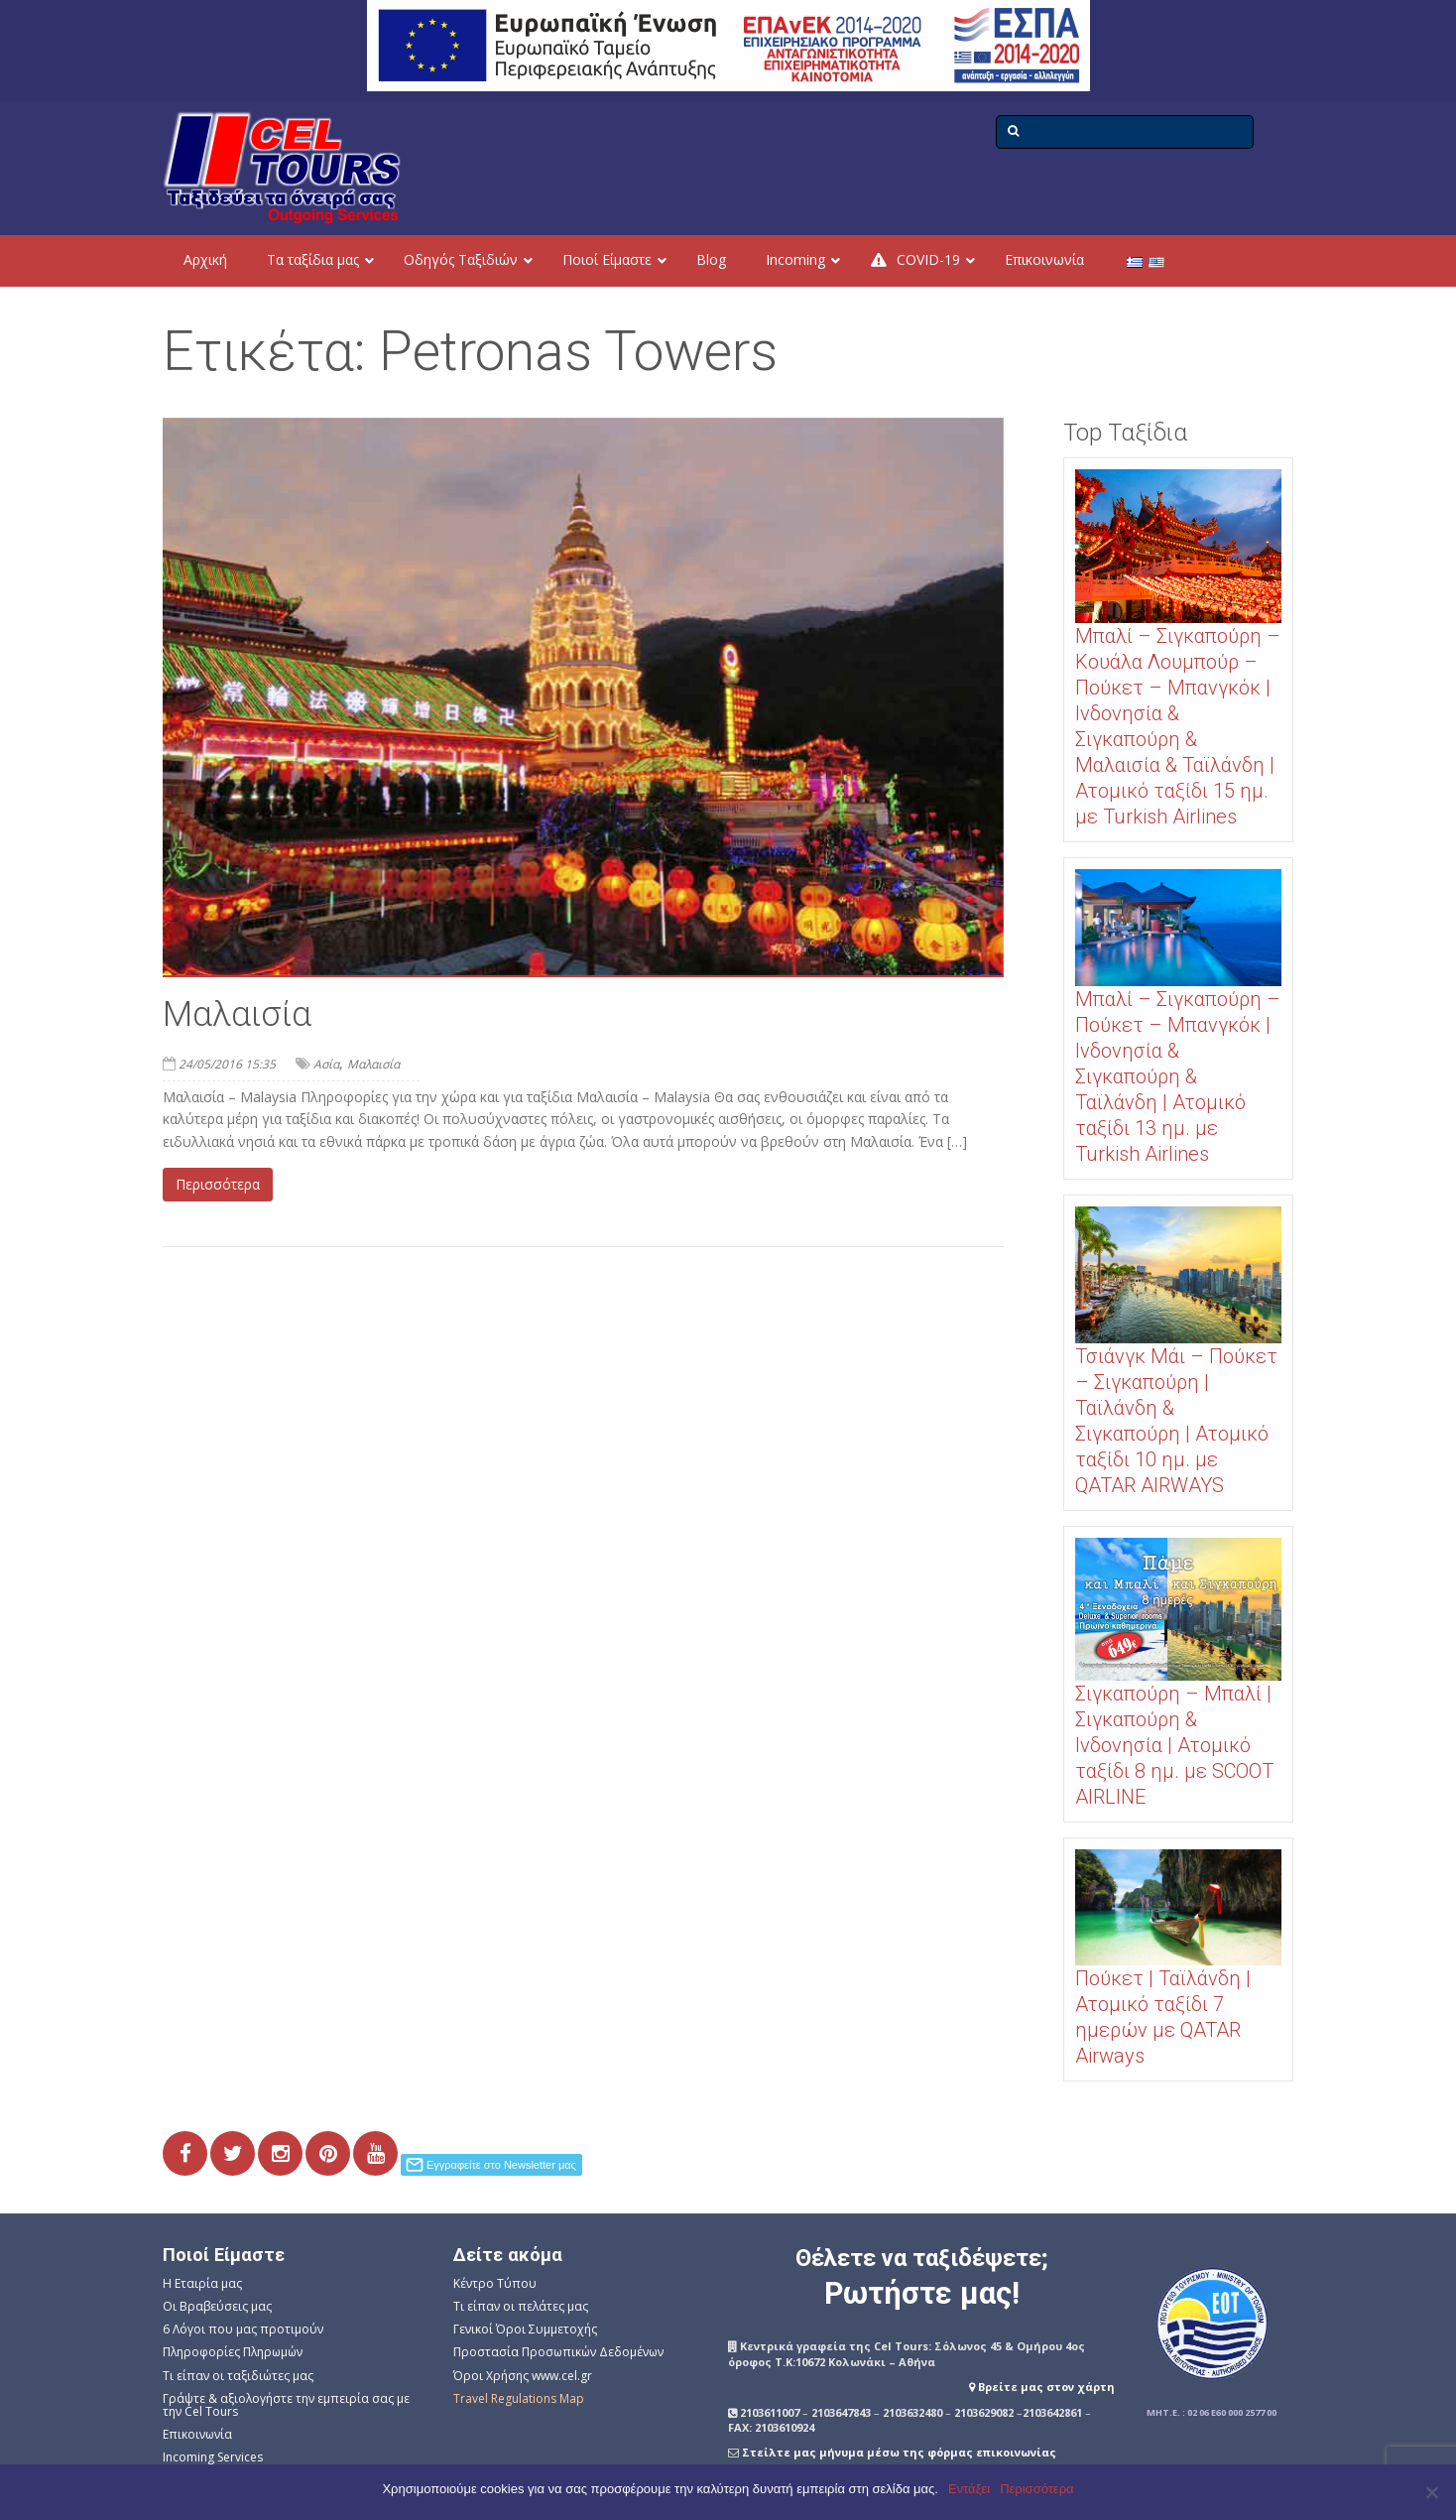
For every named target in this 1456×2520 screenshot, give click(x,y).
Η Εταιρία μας (202, 2283)
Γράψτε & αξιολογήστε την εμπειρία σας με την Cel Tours (286, 2405)
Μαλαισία (237, 1014)
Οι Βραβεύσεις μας (217, 2306)
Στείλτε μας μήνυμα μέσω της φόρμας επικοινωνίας (899, 2452)
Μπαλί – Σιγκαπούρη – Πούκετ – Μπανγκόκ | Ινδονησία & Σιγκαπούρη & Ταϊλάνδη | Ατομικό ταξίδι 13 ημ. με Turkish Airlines (1177, 1076)
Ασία (326, 1064)
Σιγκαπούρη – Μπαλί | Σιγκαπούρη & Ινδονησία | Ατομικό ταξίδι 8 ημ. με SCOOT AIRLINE (1174, 1745)
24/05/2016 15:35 (227, 1064)
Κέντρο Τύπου (495, 2283)
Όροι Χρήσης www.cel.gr (522, 2375)
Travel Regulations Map (518, 2398)
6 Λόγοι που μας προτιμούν (243, 2329)
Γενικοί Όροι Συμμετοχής (525, 2329)
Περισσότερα (218, 1184)
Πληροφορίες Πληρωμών (233, 2351)
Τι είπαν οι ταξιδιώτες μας (238, 2375)
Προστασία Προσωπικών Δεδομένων (558, 2351)
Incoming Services (213, 2457)
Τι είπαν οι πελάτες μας (520, 2306)
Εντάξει (969, 2488)
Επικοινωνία (197, 2434)
